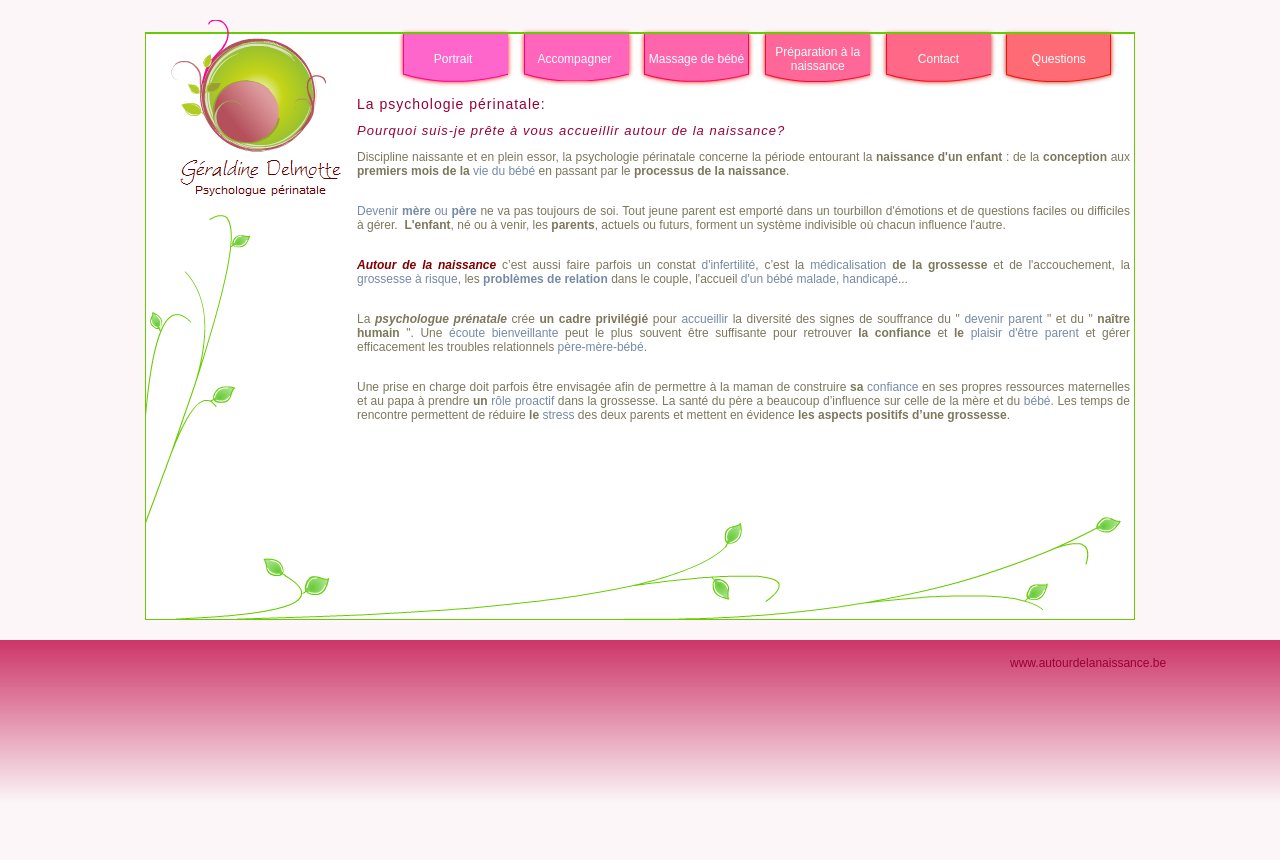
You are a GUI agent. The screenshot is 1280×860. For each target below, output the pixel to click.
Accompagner (574, 59)
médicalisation (848, 265)
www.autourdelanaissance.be (1088, 663)
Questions (1059, 59)
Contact (938, 59)
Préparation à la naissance (817, 59)
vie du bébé (504, 171)
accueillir (704, 319)
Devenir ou (417, 211)
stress (558, 415)
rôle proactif (522, 401)
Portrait (453, 59)
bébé (1037, 401)
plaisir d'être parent (1021, 333)
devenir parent (1005, 319)
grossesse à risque (407, 279)
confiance (892, 387)
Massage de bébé (696, 59)
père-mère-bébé (601, 347)
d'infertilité (728, 265)
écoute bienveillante (500, 333)
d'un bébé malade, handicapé (819, 279)
